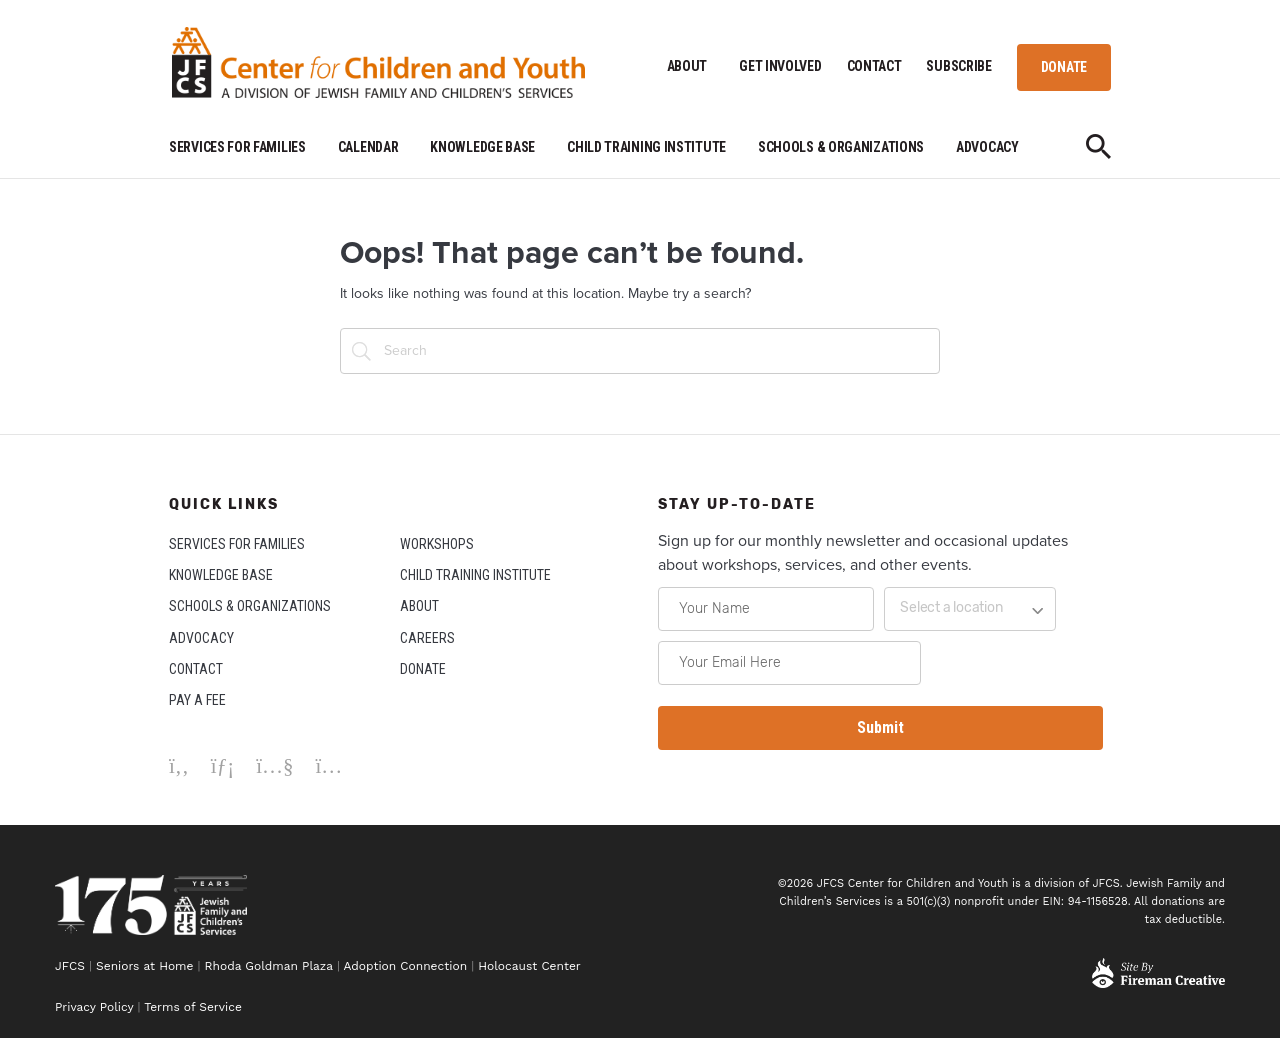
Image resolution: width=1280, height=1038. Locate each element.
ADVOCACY (987, 147)
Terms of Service (193, 1007)
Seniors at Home (144, 966)
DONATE (1064, 67)
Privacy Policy (94, 1007)
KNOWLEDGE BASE (482, 147)
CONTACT (874, 66)
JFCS (70, 966)
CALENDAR (368, 147)
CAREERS (427, 638)
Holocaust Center (531, 966)
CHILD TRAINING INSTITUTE (646, 147)
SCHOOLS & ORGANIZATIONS (841, 147)
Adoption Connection (405, 966)
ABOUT (687, 66)
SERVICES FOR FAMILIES (237, 147)
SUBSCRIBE (958, 66)
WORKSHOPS (437, 544)
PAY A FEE (197, 700)
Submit (880, 727)
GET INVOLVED (780, 66)
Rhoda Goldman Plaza (269, 966)
